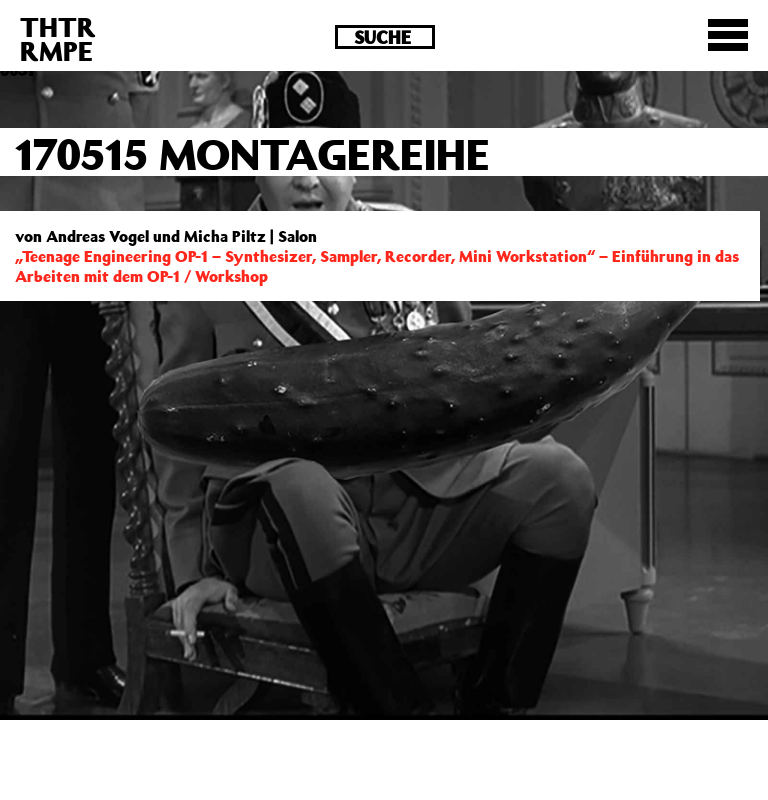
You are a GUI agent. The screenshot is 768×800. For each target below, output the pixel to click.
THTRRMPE (58, 38)
